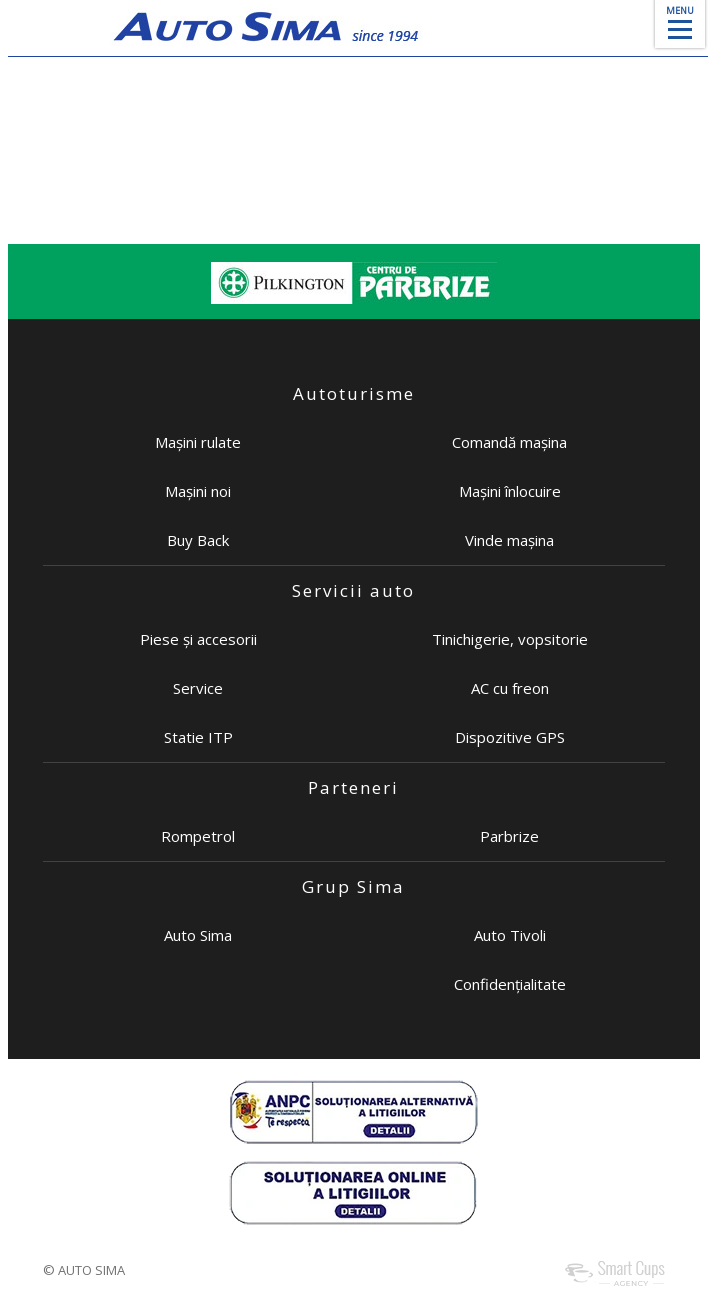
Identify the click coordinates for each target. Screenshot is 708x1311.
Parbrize (509, 836)
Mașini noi (198, 491)
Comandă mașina (509, 442)
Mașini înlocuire (510, 491)
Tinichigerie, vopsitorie (510, 639)
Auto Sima (198, 935)
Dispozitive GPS (510, 737)
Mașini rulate (198, 442)
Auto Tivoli (510, 935)
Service (198, 688)
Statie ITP (198, 737)
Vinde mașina (509, 540)
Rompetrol (198, 836)
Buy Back (198, 540)
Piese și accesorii (198, 639)
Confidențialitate (510, 984)
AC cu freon (510, 688)
